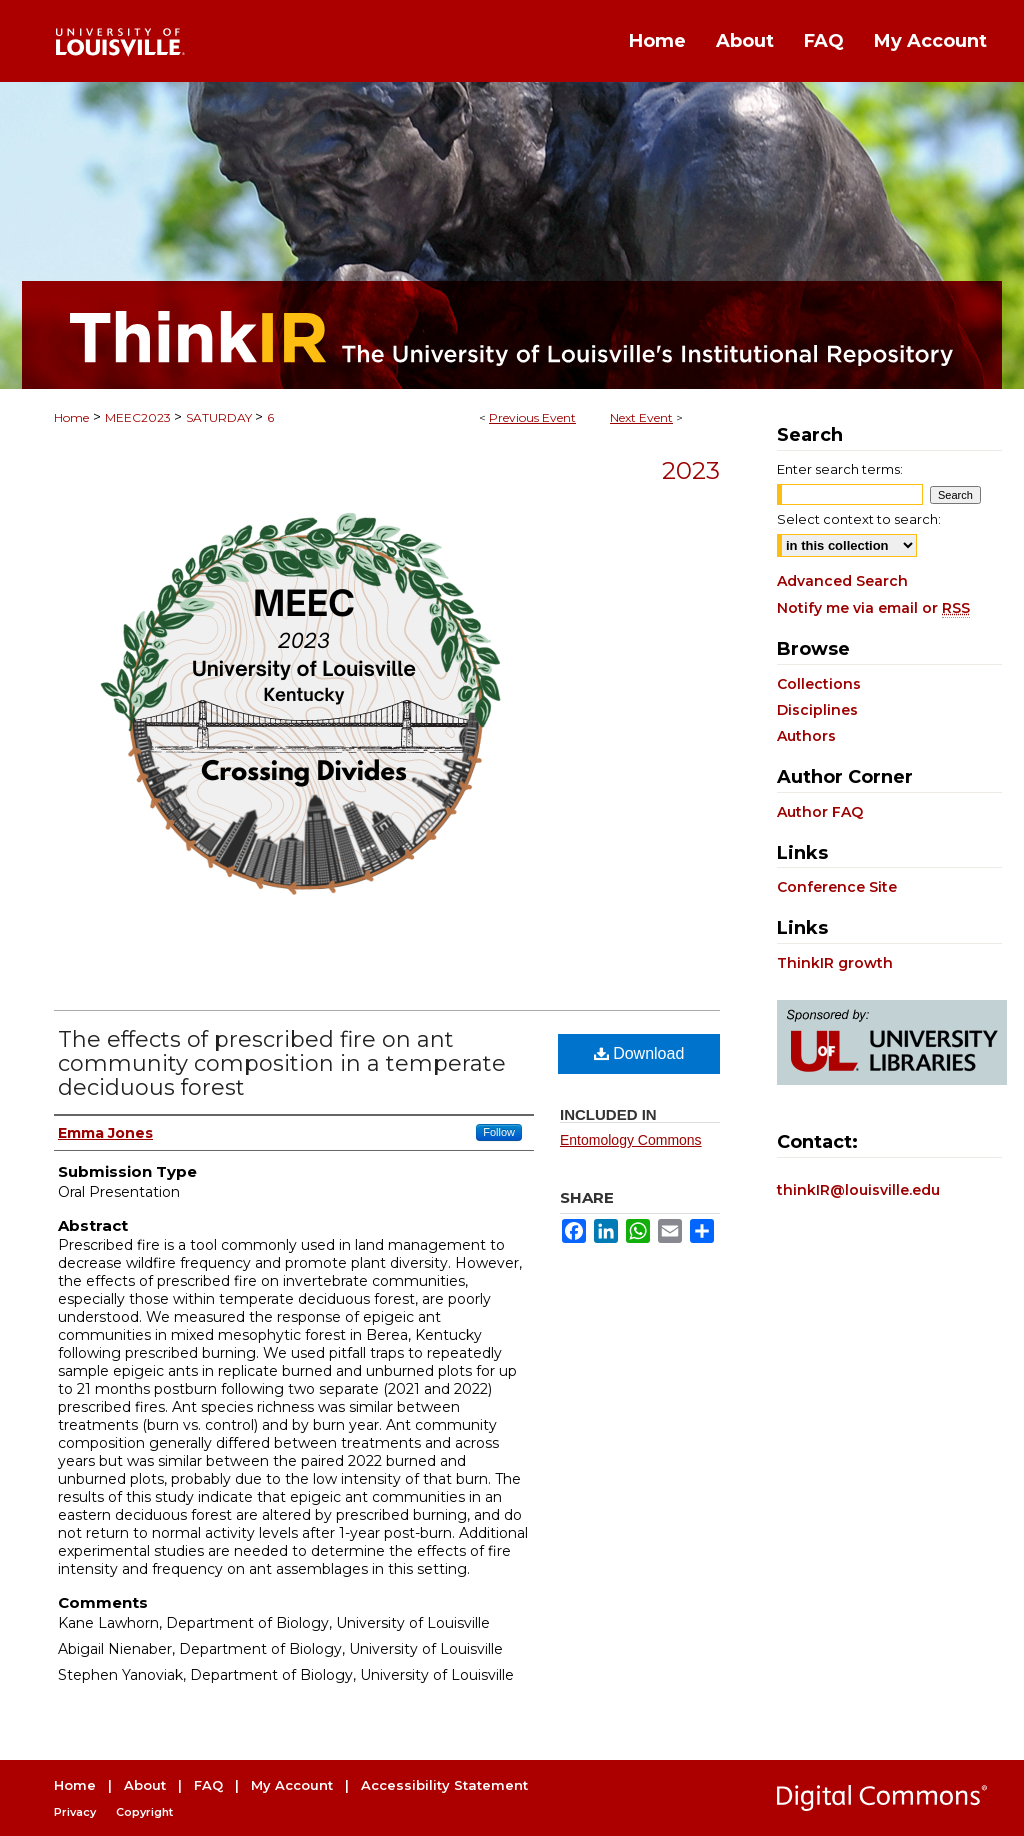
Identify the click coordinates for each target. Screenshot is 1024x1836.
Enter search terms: (840, 469)
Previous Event (532, 417)
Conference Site (837, 887)
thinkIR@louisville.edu (858, 1190)
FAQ (208, 1785)
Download (639, 1053)
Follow (499, 1132)
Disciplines (817, 710)
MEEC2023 (139, 417)
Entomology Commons (631, 1140)
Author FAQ (820, 812)
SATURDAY (220, 417)
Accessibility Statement (444, 1785)
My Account (292, 1785)
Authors (806, 736)
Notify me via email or (873, 608)
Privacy (75, 1812)
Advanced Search (842, 581)
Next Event (641, 417)
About (145, 1785)
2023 (691, 470)
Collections (819, 684)
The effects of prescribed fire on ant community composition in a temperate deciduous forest (282, 1063)
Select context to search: (859, 519)
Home (71, 417)
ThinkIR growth (835, 963)
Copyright (144, 1812)
